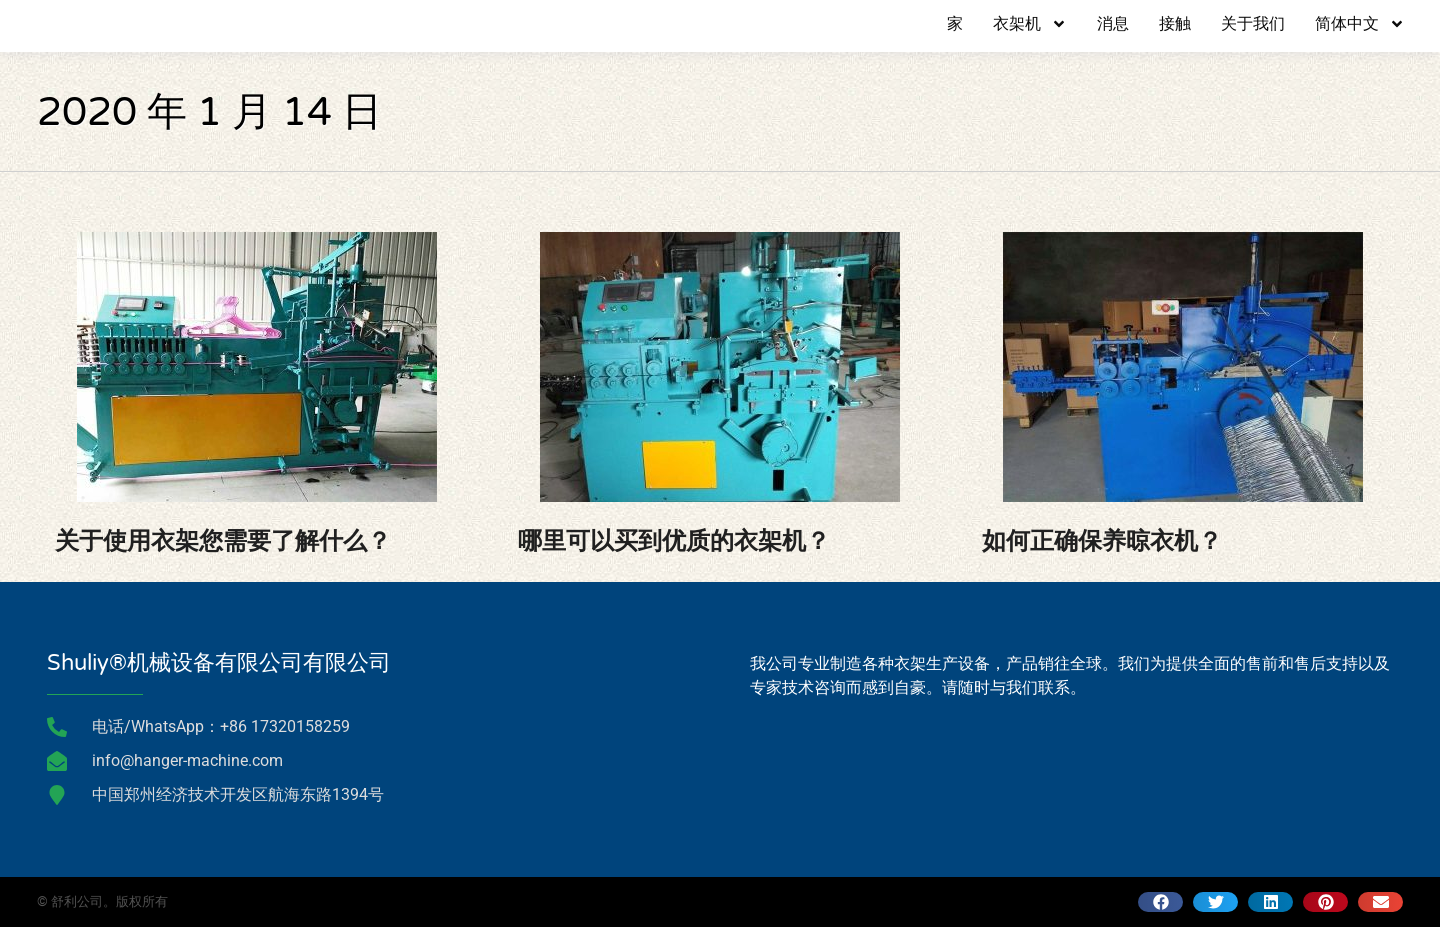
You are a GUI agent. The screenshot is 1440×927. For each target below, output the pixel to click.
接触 (1175, 24)
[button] (1160, 902)
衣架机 (1030, 24)
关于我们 (1253, 24)
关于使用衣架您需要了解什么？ (223, 541)
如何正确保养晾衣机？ (1102, 541)
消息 (1113, 24)
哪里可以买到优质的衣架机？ (674, 541)
